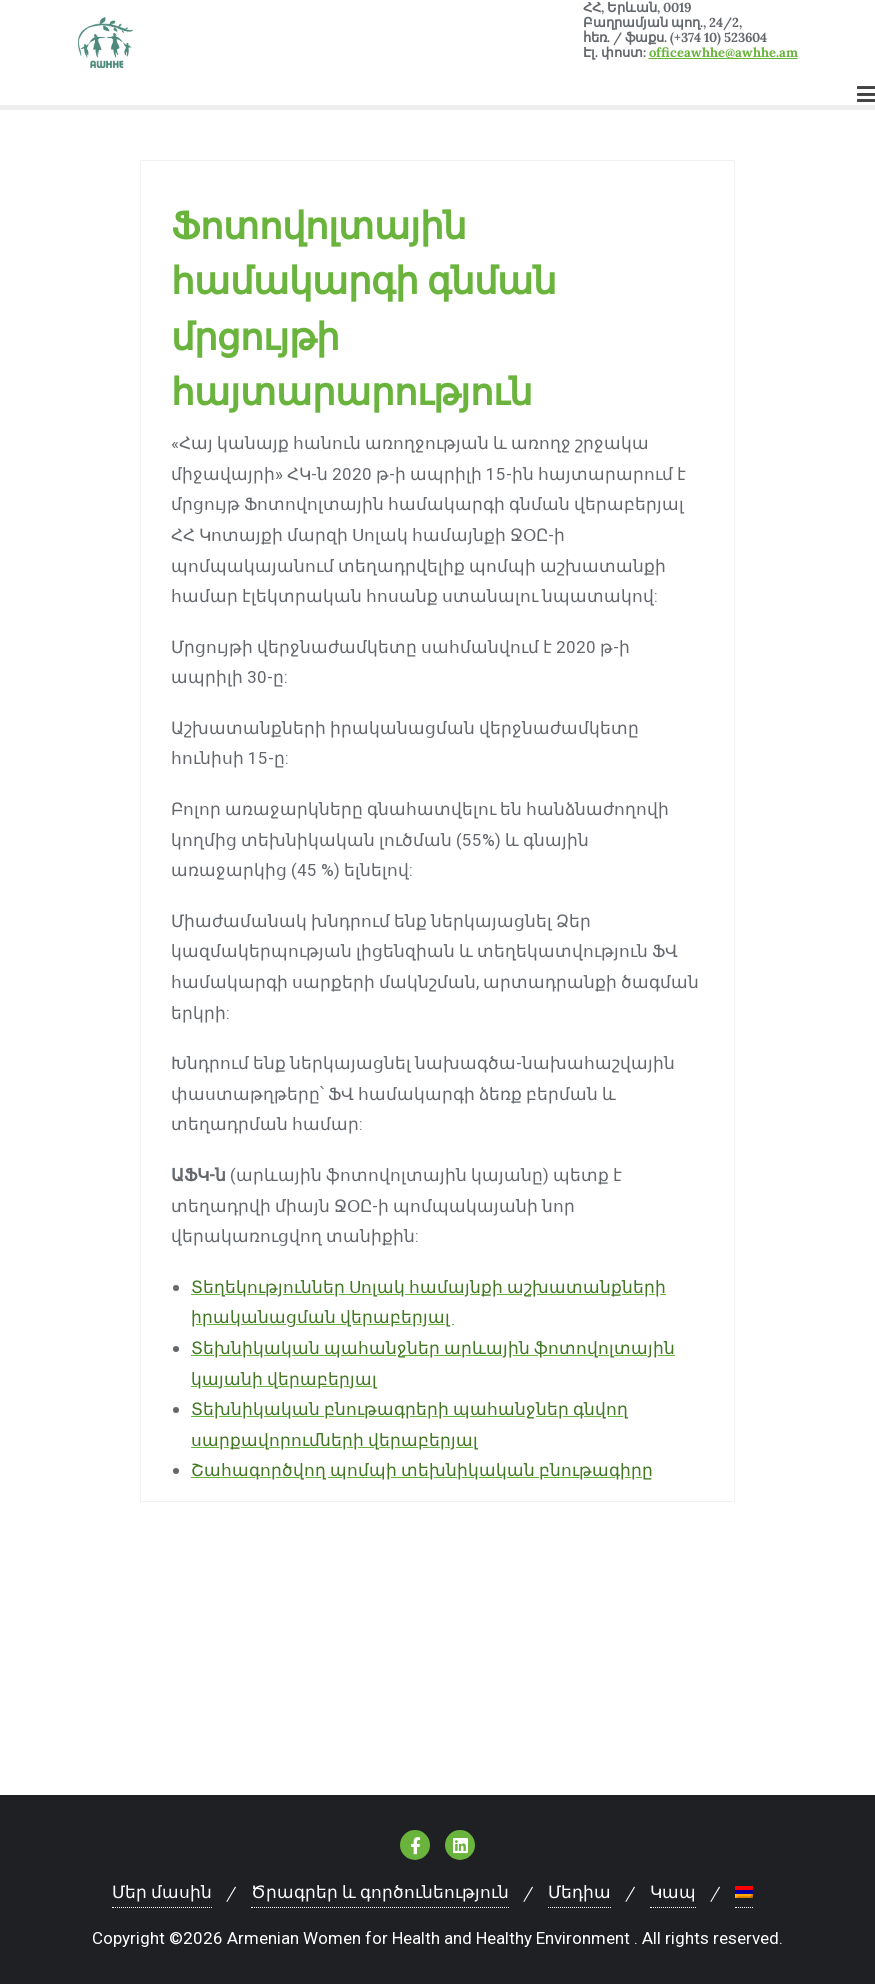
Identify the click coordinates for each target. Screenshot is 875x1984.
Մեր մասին (162, 1892)
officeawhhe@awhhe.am (723, 52)
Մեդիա (579, 1892)
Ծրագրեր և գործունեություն (380, 1892)
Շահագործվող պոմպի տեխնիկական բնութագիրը (422, 1470)
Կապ (673, 1892)
